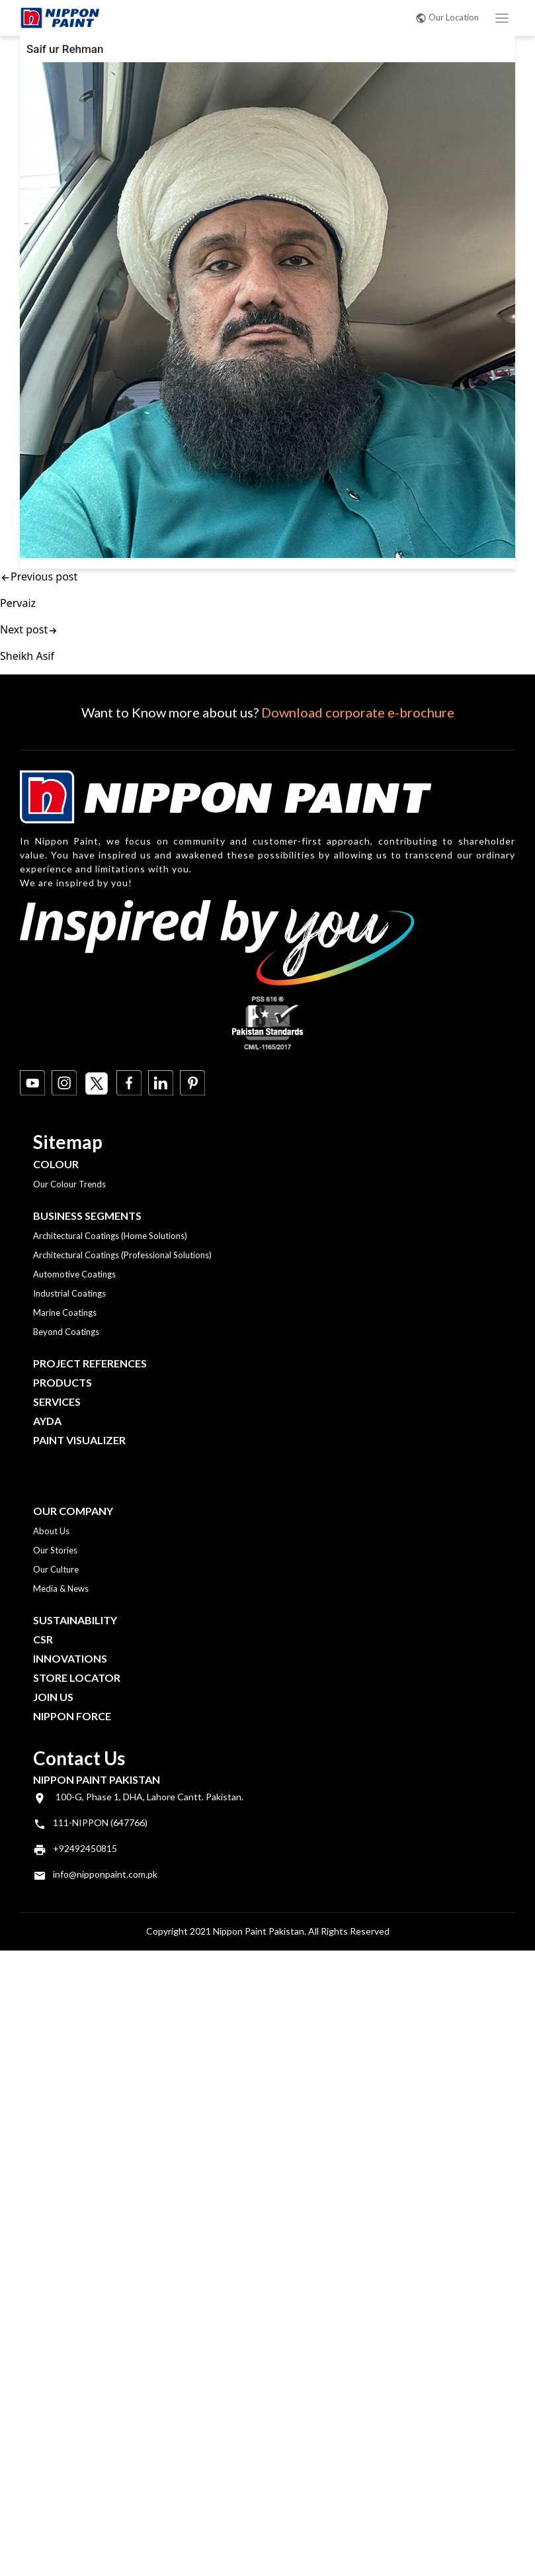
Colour (56, 1164)
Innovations (70, 1658)
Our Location (447, 17)
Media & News (61, 1588)
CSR (43, 1639)
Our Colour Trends (69, 1184)
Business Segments (87, 1215)
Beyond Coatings (66, 1331)
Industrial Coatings (69, 1293)
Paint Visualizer (79, 1440)
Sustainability (75, 1620)
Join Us (53, 1696)
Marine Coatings (65, 1312)
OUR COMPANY (73, 1510)
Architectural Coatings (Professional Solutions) (122, 1255)
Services (57, 1401)
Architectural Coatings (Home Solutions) (110, 1235)
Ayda (47, 1420)
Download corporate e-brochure (357, 712)
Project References (90, 1363)
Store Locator (76, 1677)
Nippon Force (72, 1716)
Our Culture (56, 1569)
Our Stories (55, 1550)
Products (62, 1382)
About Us (51, 1531)
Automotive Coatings (74, 1274)
